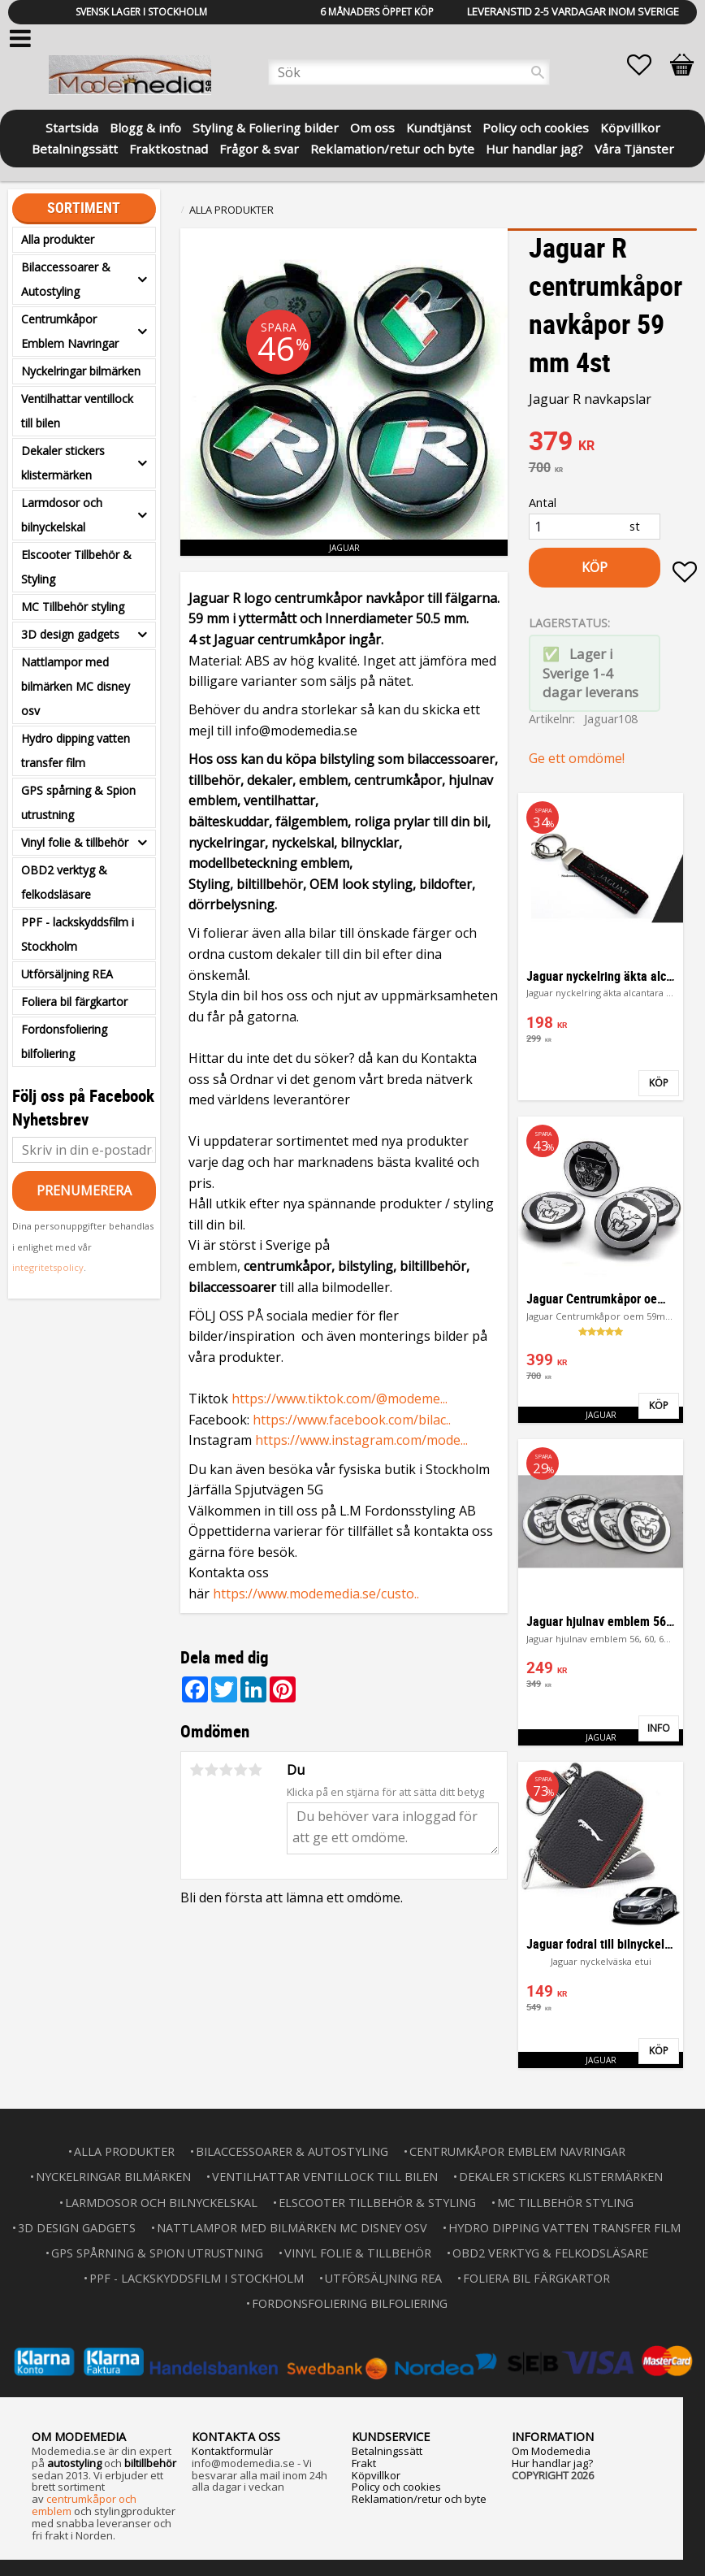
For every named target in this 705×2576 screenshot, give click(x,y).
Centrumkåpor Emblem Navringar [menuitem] (70, 331)
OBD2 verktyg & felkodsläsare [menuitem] (64, 882)
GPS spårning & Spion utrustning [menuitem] (78, 802)
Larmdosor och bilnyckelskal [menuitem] (61, 515)
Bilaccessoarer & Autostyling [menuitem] (65, 279)
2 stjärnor (211, 1770)
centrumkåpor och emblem (84, 2504)
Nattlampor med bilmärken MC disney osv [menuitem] (75, 686)
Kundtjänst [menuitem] (438, 126)
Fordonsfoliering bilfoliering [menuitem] (64, 1041)
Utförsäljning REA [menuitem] (67, 974)
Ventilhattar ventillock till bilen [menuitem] (77, 411)
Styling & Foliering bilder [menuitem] (265, 126)
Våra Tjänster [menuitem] (634, 147)
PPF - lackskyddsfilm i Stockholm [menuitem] (77, 934)
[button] (647, 65)
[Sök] (538, 72)
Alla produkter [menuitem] (57, 239)
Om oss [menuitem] (372, 126)
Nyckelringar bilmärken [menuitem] (81, 371)
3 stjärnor (225, 1770)
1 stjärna (196, 1770)
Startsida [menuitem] (71, 126)
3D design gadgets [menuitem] (70, 634)
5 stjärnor (255, 1770)
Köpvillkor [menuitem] (630, 126)
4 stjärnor (240, 1770)
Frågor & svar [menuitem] (259, 147)
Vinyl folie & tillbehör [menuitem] (74, 842)
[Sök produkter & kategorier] (409, 72)
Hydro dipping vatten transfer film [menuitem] (75, 750)
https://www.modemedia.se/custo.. (316, 1593)
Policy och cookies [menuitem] (535, 126)
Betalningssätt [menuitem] (75, 147)
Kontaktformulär (232, 2451)
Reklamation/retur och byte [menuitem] (392, 147)
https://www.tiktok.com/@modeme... (339, 1398)
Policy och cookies (396, 2486)
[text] (613, 443)
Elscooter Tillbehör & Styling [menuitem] (76, 567)
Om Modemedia (551, 2451)
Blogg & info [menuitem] (145, 126)
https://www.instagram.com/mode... (361, 1440)
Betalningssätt (387, 2451)
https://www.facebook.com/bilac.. (352, 1420)
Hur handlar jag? (552, 2463)
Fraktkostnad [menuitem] (168, 147)
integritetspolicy (48, 1267)
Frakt (364, 2463)
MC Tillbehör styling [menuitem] (72, 606)
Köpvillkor (376, 2475)
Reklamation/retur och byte (419, 2498)
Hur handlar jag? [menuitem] (534, 147)
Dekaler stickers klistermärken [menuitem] (63, 463)
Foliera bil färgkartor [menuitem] (74, 1001)
